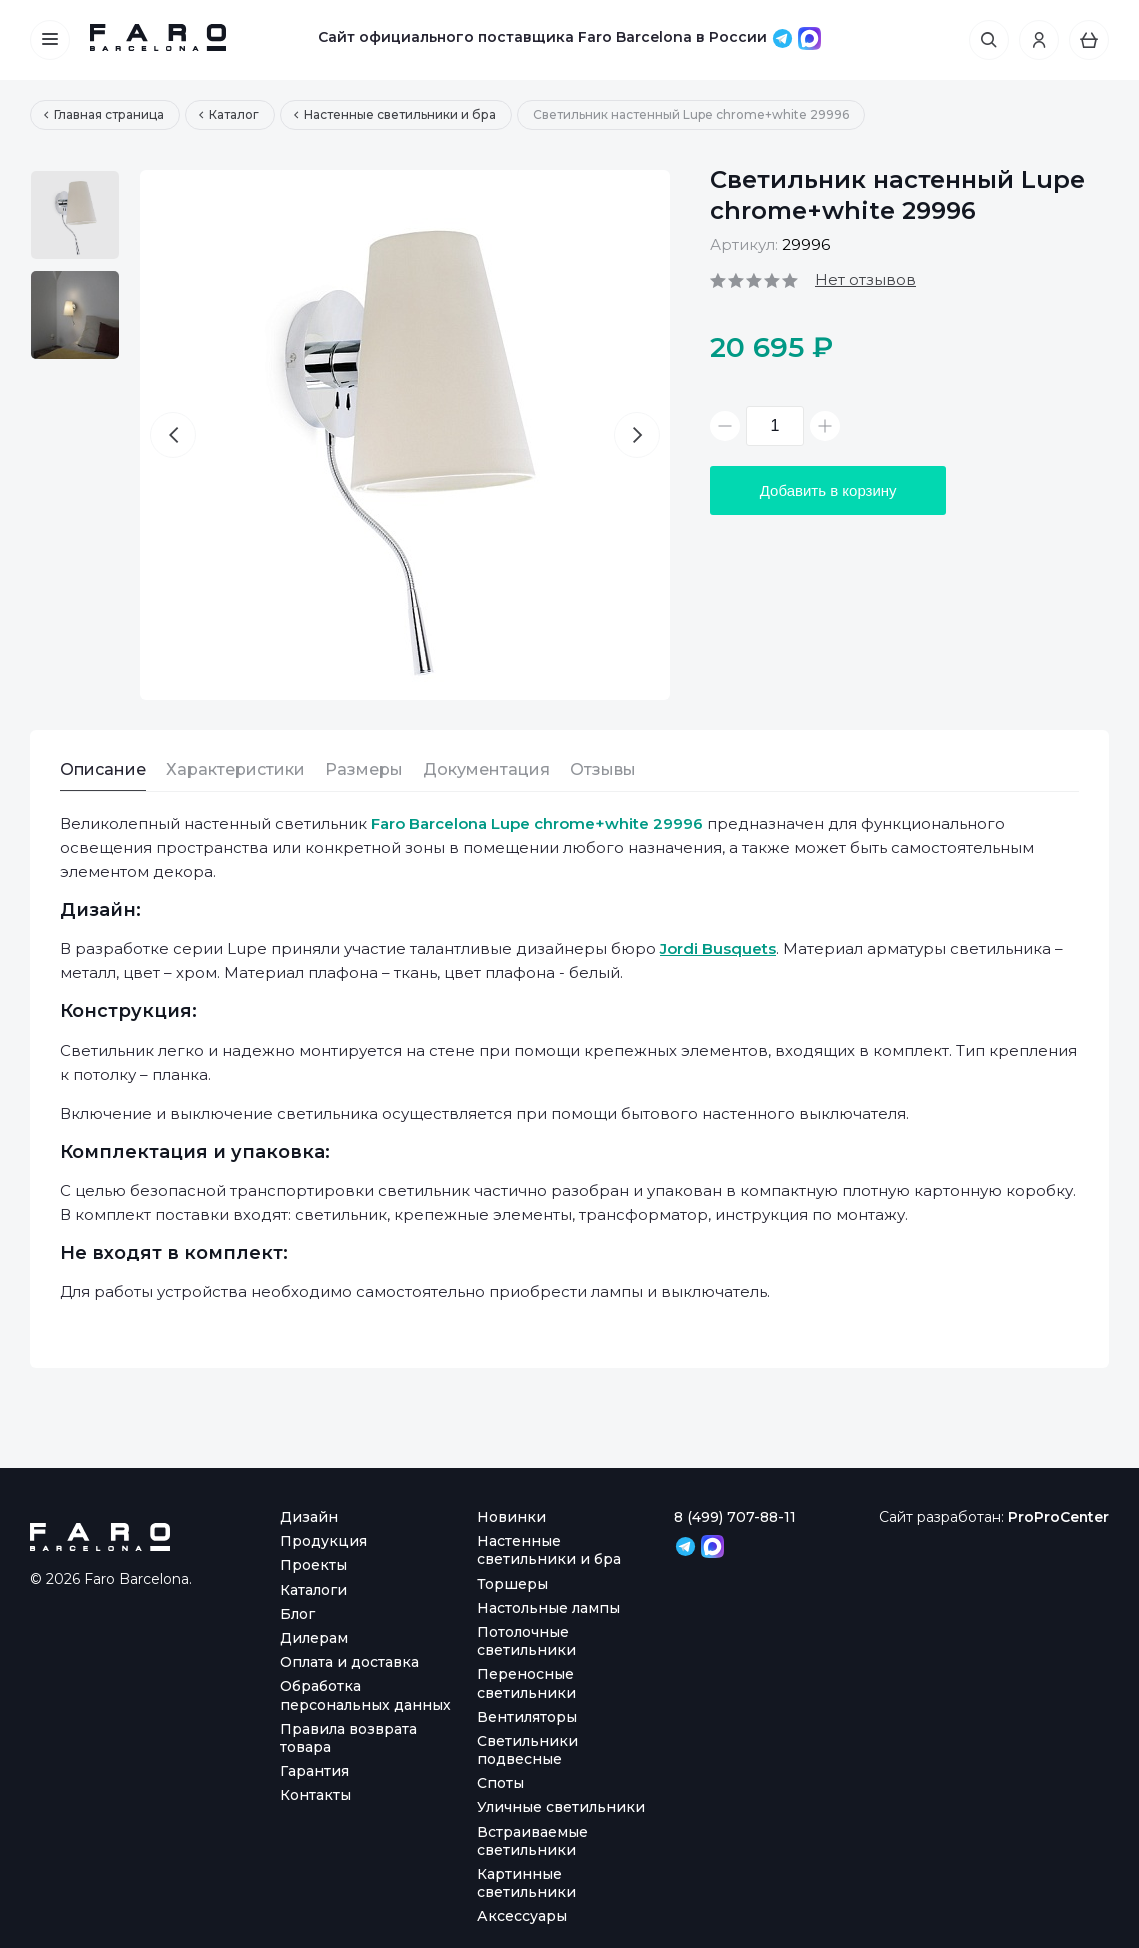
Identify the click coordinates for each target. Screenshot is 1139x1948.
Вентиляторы (527, 1717)
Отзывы (603, 769)
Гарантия (314, 1771)
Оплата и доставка (349, 1662)
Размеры (364, 769)
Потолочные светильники (526, 1641)
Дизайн (309, 1517)
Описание (103, 769)
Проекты (313, 1565)
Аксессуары (522, 1916)
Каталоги (313, 1590)
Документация (486, 769)
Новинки (511, 1517)
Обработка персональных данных (365, 1695)
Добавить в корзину (830, 490)
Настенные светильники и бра (549, 1550)
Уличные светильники (561, 1807)
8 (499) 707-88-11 (735, 1517)
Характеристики (235, 769)
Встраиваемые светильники (532, 1841)
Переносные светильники (526, 1683)
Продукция (323, 1541)
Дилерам (314, 1638)
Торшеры (512, 1584)
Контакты (315, 1795)
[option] (75, 215)
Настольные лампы (548, 1608)
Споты (500, 1783)
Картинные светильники (526, 1883)
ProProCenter (1058, 1517)
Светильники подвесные (527, 1750)
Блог (297, 1614)
